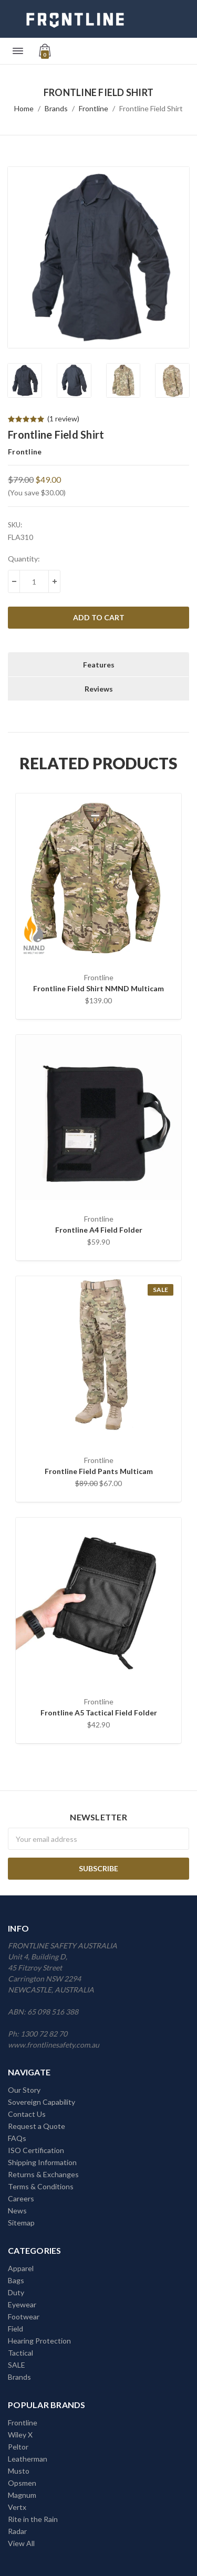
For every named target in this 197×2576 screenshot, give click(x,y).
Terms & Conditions (41, 2186)
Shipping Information (42, 2162)
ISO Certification (36, 2150)
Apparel (21, 2268)
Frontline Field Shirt (151, 108)
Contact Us (27, 2113)
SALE (16, 2364)
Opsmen (22, 2482)
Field (15, 2328)
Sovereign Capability (41, 2101)
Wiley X (20, 2434)
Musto (18, 2470)
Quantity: (24, 558)
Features (99, 664)
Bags (16, 2280)
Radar (17, 2531)
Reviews (99, 688)
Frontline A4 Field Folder (98, 1229)
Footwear (23, 2316)
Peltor (18, 2446)
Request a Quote (36, 2126)
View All (21, 2543)
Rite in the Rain (33, 2519)
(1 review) (63, 418)
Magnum (22, 2494)
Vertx (17, 2507)
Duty (16, 2292)
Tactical (20, 2352)
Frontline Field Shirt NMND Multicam (98, 988)
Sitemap (21, 2222)
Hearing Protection (39, 2340)
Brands (56, 108)
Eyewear (22, 2304)
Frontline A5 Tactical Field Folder (98, 1712)
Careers (21, 2198)
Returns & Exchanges (43, 2174)
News (17, 2210)
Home (24, 108)
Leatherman (27, 2458)
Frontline (93, 108)
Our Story (24, 2089)
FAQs (17, 2138)
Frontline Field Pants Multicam (99, 1471)
